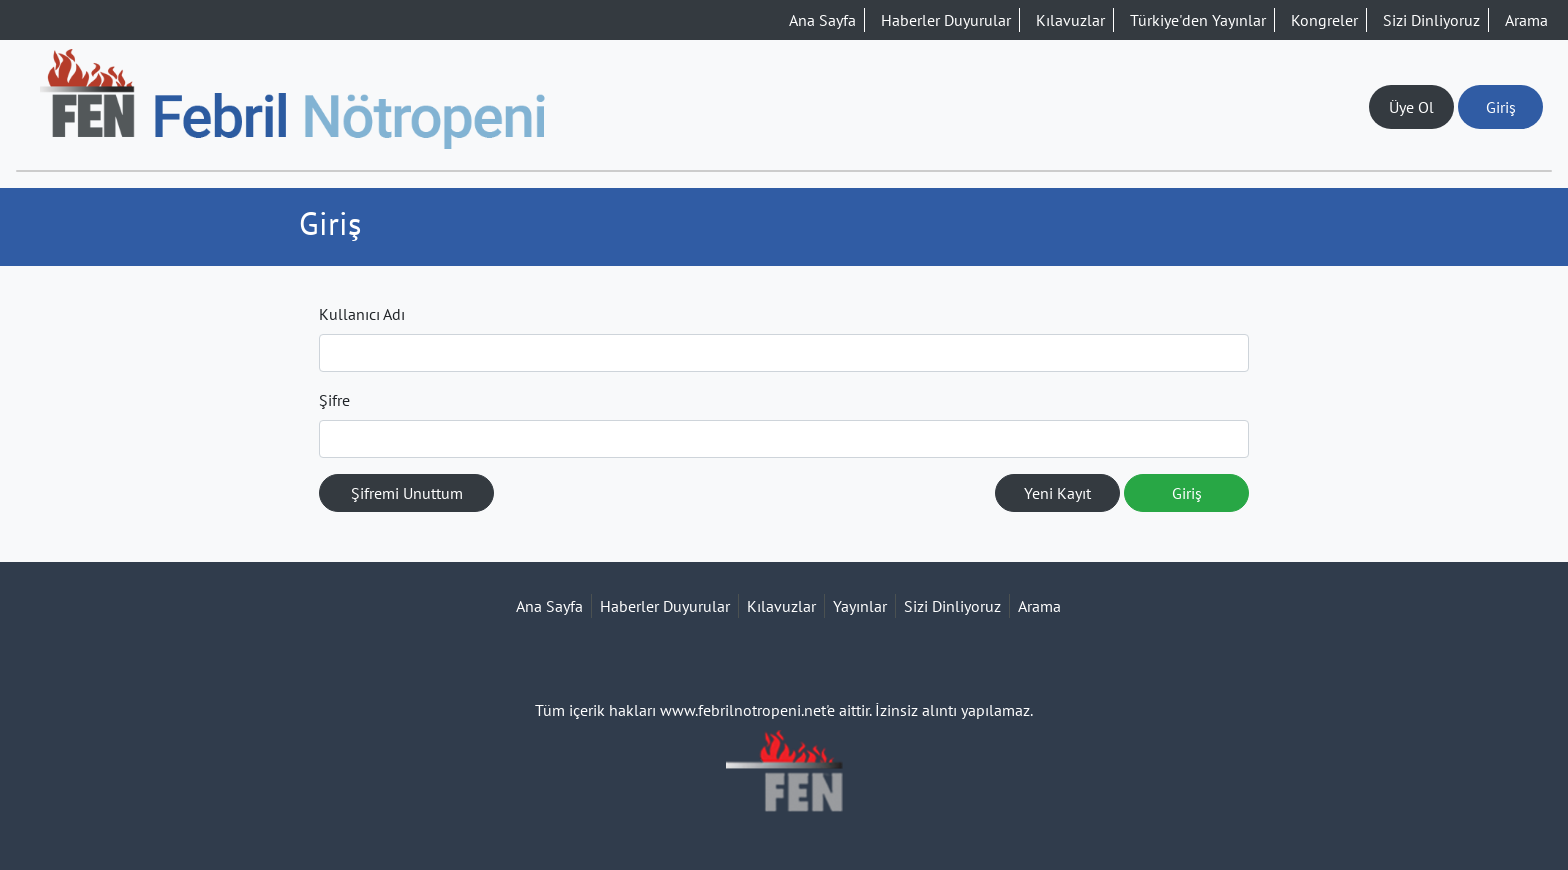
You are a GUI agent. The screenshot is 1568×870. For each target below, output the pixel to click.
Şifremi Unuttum (407, 493)
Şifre (334, 400)
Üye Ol (1411, 107)
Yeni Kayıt (1057, 493)
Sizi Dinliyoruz (1431, 20)
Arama (1526, 20)
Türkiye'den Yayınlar (1198, 20)
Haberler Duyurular (946, 20)
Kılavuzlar (1070, 20)
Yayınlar (860, 606)
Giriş (1501, 107)
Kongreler (1324, 20)
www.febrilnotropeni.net (743, 710)
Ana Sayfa (822, 20)
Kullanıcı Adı (362, 314)
